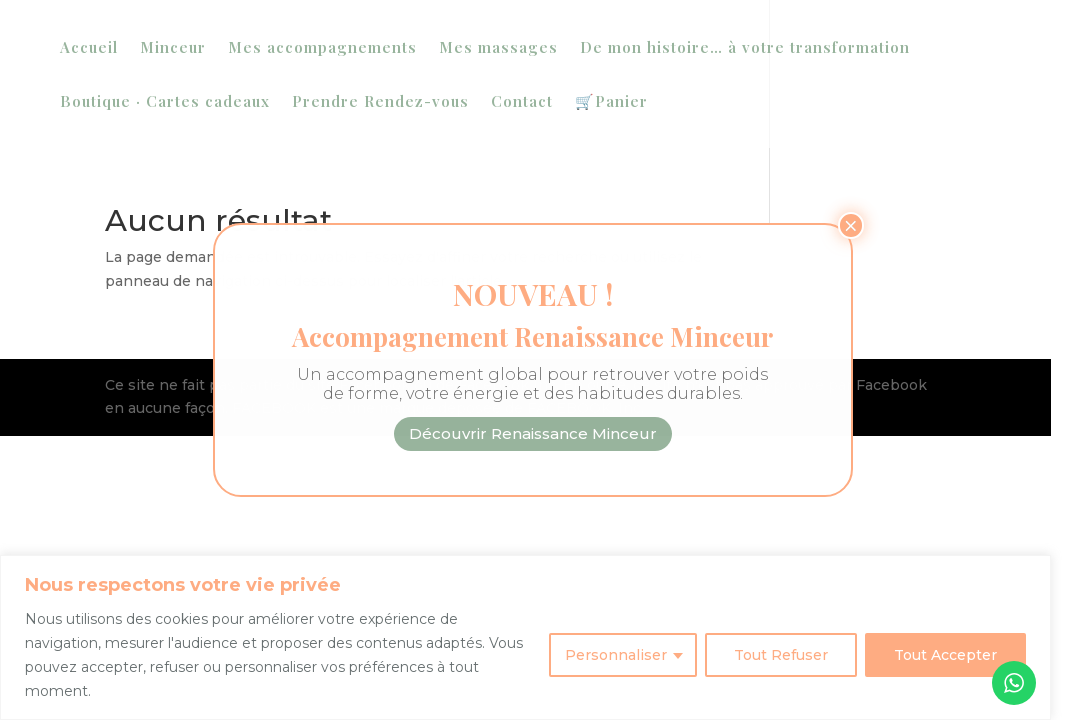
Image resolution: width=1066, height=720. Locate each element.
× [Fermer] (851, 225)
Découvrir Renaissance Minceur (533, 433)
